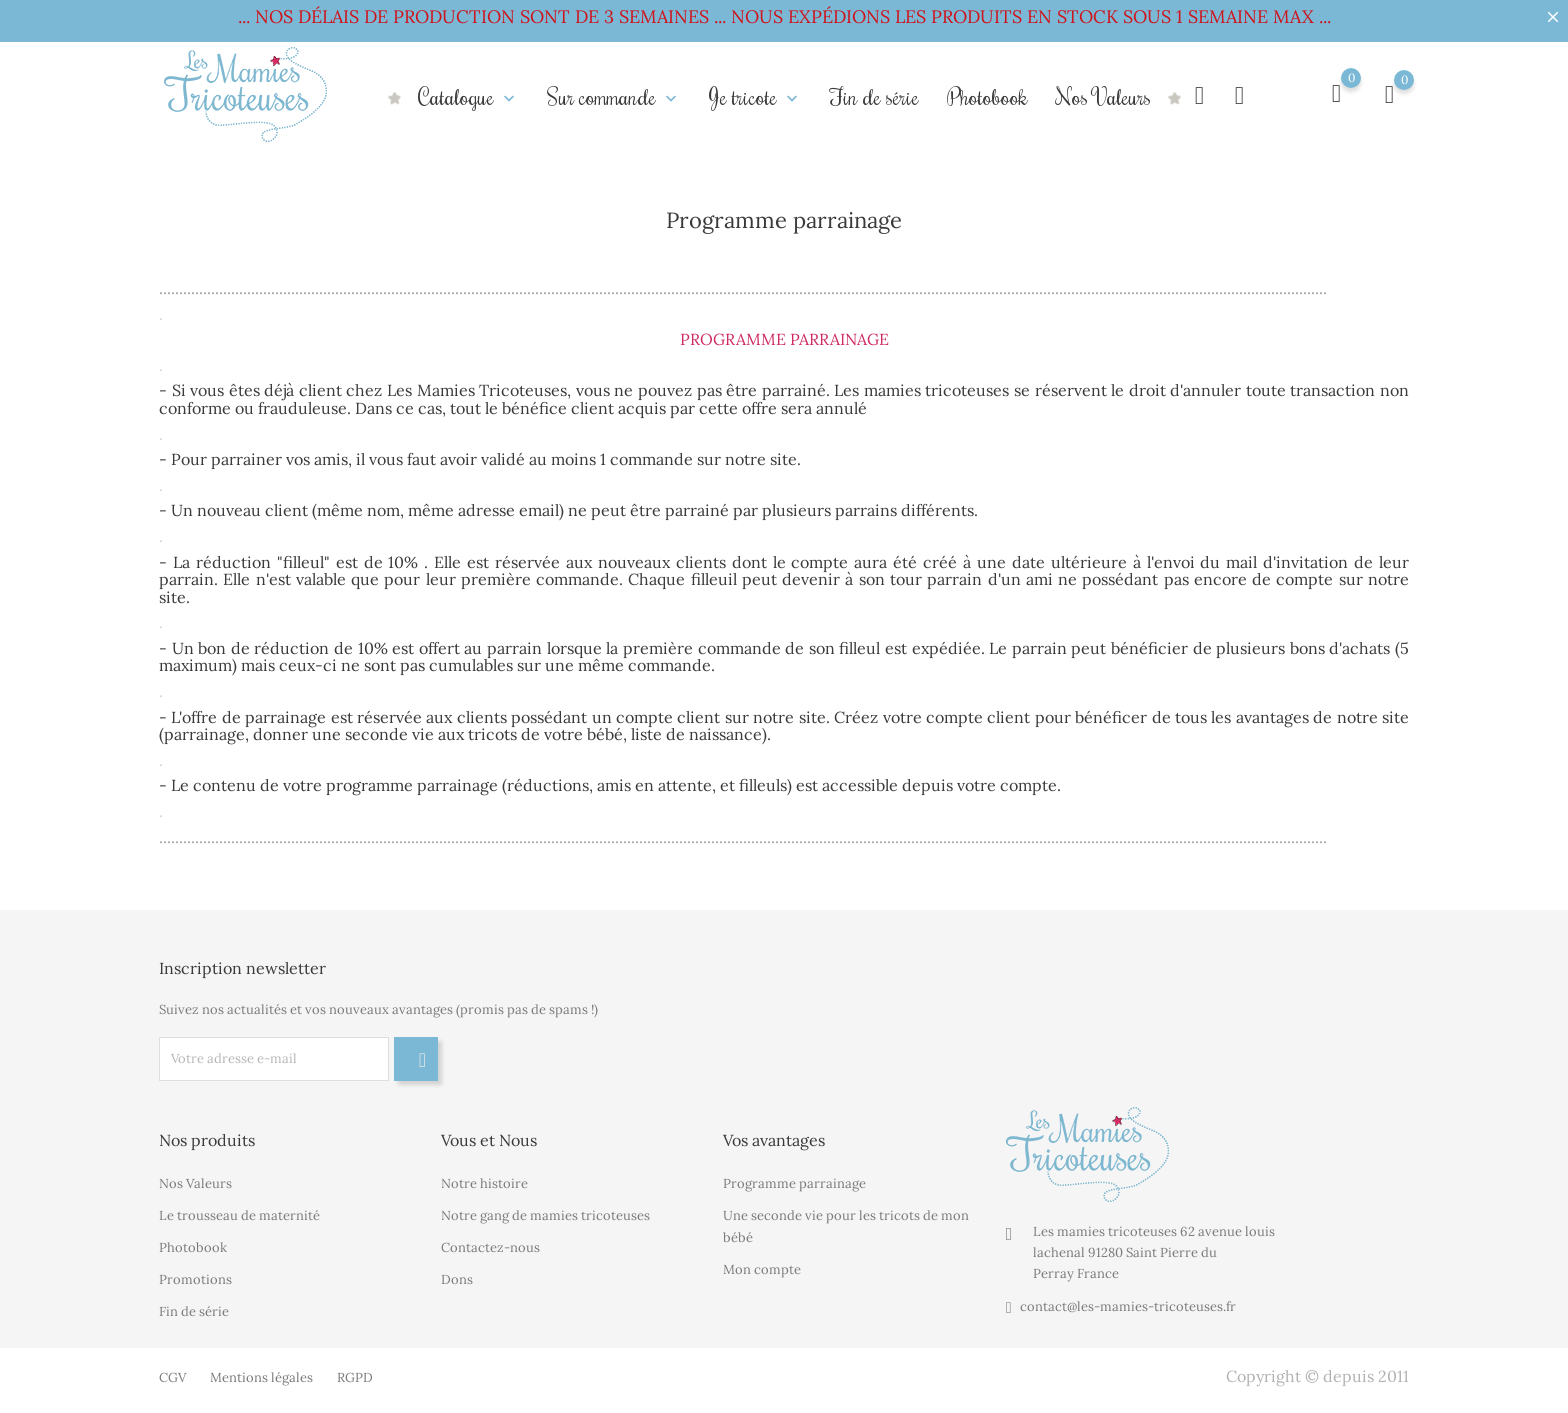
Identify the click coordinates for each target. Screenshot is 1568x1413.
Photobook (987, 96)
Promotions (195, 1279)
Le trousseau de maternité (239, 1215)
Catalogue (468, 96)
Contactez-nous (490, 1247)
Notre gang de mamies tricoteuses (545, 1215)
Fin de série (874, 96)
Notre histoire (484, 1183)
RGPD (355, 1377)
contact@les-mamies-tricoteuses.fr (1128, 1306)
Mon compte (762, 1269)
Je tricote (755, 96)
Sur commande (614, 96)
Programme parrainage (794, 1183)
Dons (457, 1279)
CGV (172, 1377)
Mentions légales (261, 1377)
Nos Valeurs (1103, 96)
